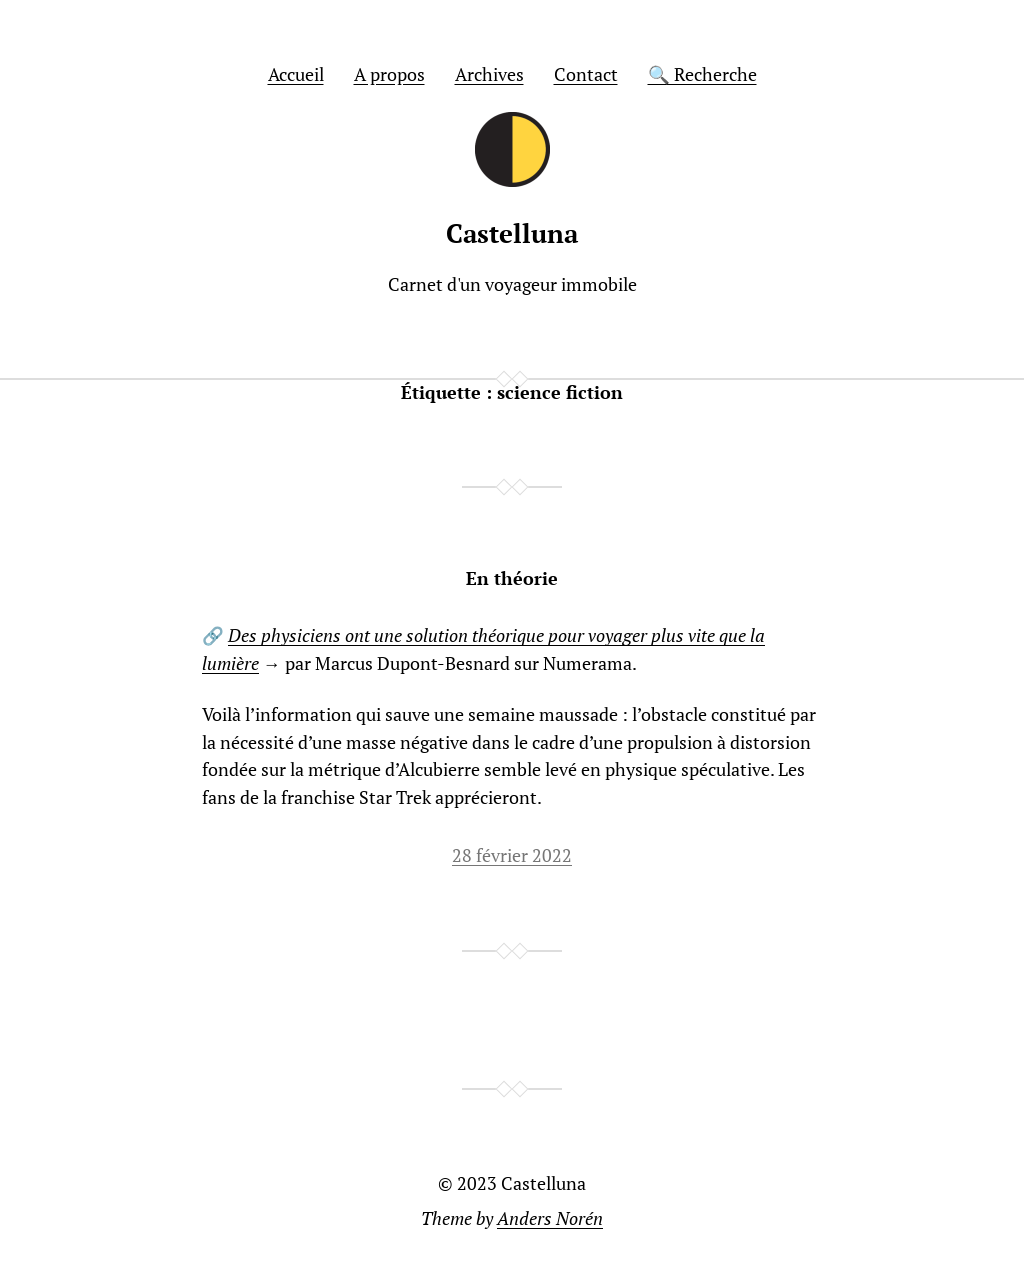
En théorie (512, 579)
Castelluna (512, 233)
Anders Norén (550, 1218)
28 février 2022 (512, 855)
